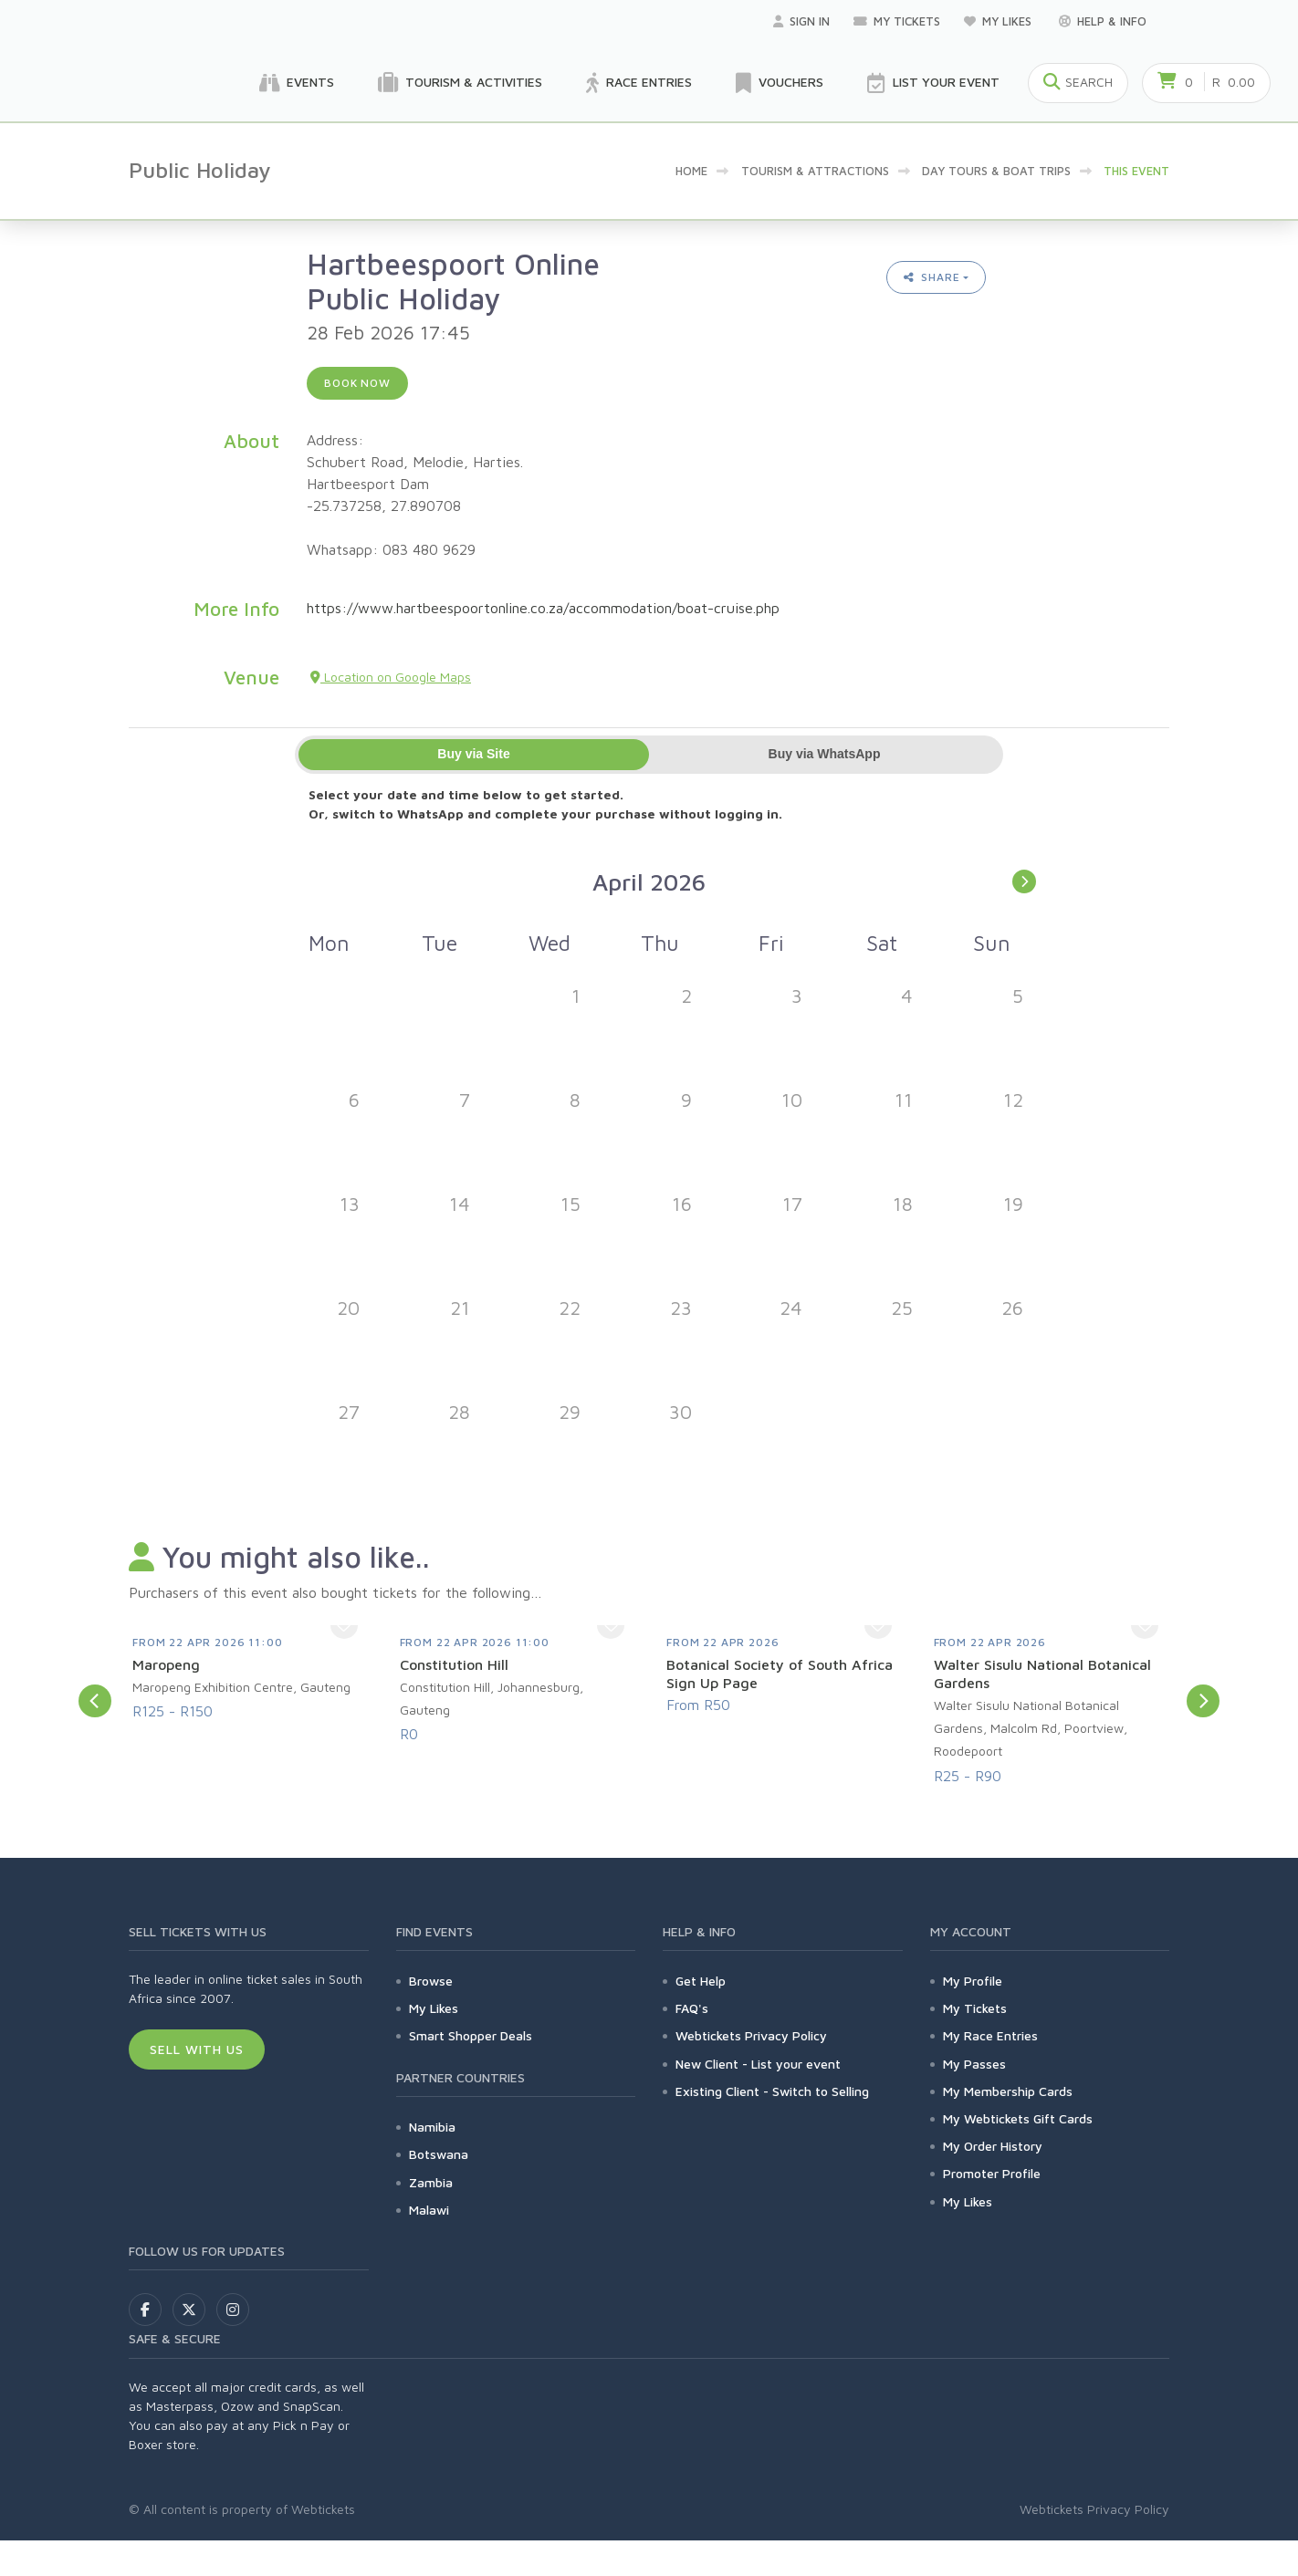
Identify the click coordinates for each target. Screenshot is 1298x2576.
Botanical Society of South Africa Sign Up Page (779, 1673)
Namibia (432, 2126)
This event (1136, 170)
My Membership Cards (1008, 2091)
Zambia (431, 2182)
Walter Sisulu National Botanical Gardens (1042, 1673)
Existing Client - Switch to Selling (772, 2091)
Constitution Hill (454, 1664)
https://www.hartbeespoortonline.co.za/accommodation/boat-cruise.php (543, 608)
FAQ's (691, 2008)
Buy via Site (473, 753)
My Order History (992, 2146)
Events (296, 83)
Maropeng (166, 1664)
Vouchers (779, 83)
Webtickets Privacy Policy (751, 2035)
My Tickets (896, 21)
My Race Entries (990, 2035)
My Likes (999, 21)
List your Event (933, 83)
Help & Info (1102, 21)
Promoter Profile (992, 2173)
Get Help (700, 1980)
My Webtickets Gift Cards (1018, 2118)
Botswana (438, 2154)
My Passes (974, 2063)
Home (691, 170)
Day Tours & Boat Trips (996, 170)
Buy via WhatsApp (825, 753)
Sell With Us (197, 2049)
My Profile (972, 1980)
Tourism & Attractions (815, 170)
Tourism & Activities (460, 83)
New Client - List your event (758, 2063)
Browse (431, 1980)
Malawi (429, 2209)
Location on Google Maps (390, 676)
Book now (357, 383)
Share (932, 277)
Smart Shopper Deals (470, 2035)
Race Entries (639, 83)
